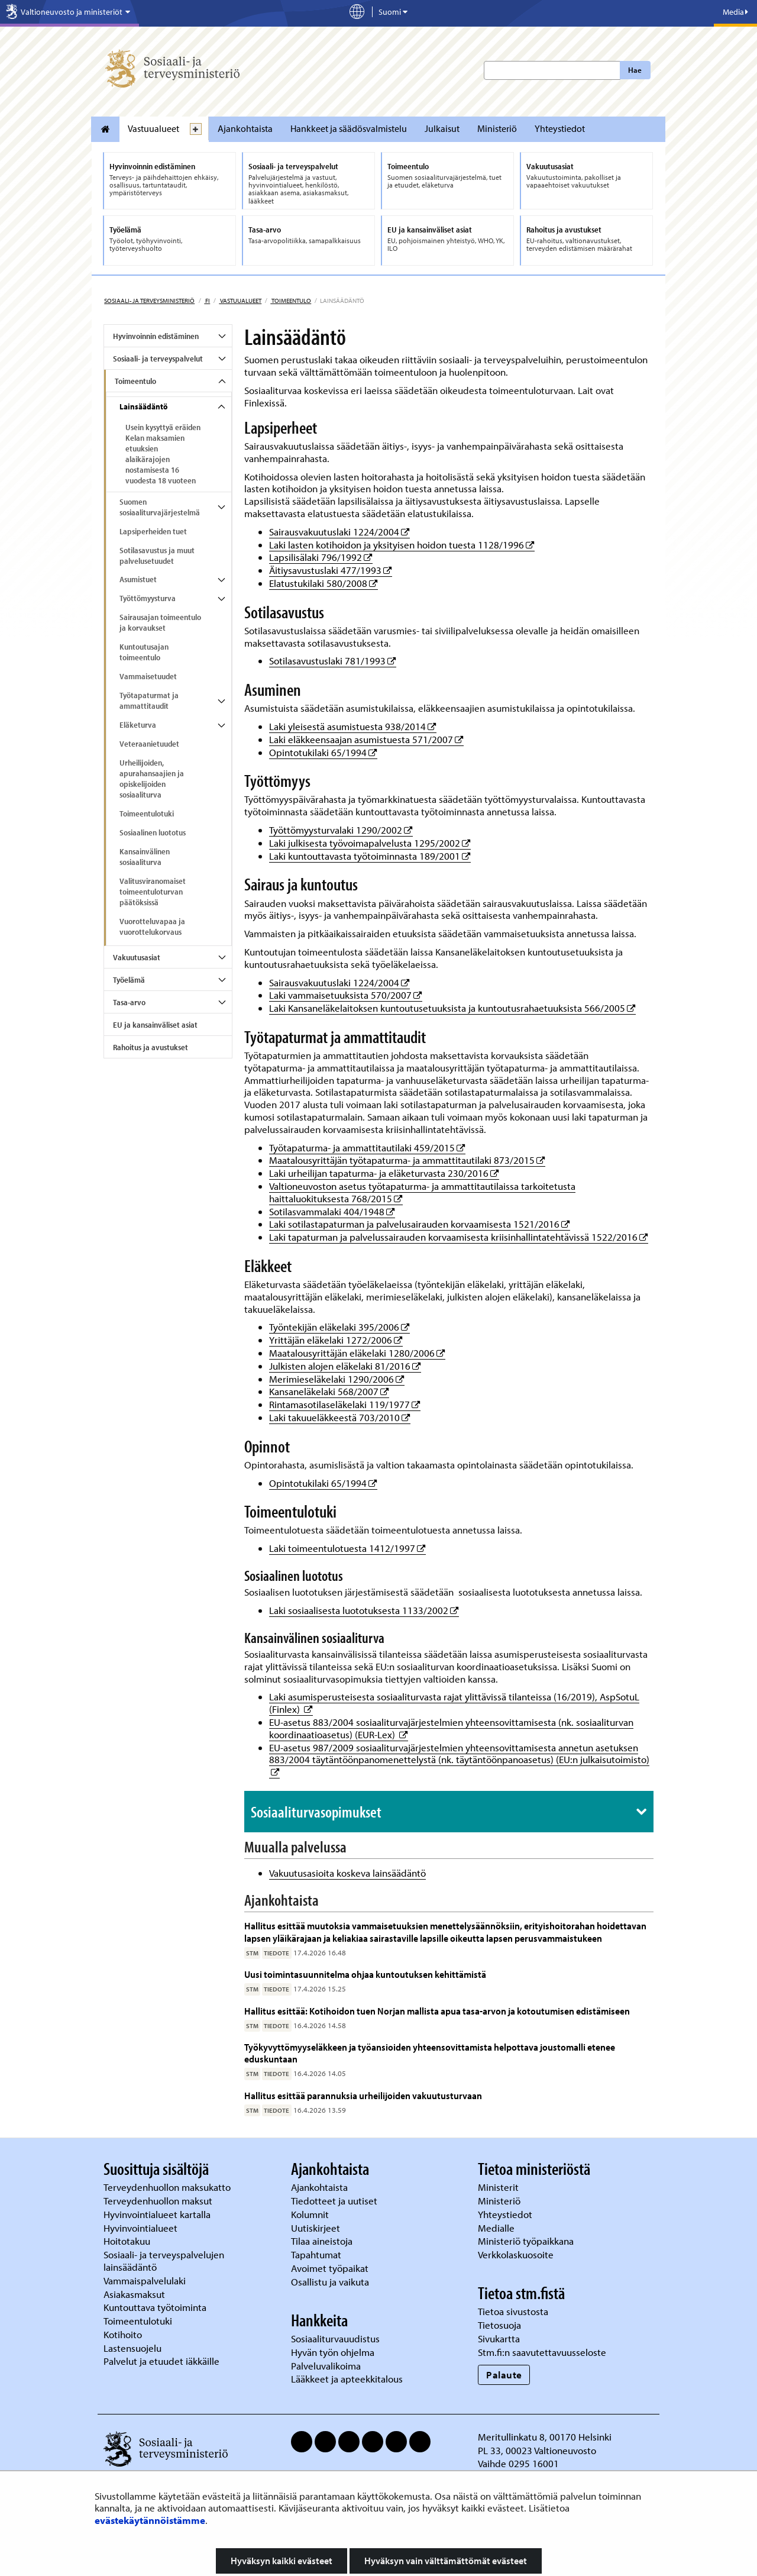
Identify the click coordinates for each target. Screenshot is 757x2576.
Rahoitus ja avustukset (150, 1047)
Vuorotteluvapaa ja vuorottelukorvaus (152, 926)
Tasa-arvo (129, 1002)
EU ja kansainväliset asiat (155, 1024)
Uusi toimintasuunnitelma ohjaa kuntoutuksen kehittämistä (365, 1974)
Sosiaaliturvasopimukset (316, 1812)
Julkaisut (442, 128)
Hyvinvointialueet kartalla (158, 2214)
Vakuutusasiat (136, 957)
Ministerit (499, 2187)
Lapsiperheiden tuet (153, 531)
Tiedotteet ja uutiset (335, 2200)
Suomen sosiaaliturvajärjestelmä (159, 507)
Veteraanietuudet (149, 743)
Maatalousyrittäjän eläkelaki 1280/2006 (357, 1353)
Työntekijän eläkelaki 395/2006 (339, 1327)
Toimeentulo (290, 300)
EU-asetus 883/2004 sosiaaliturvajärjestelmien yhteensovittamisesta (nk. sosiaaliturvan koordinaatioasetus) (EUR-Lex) (451, 1728)
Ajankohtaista (245, 128)
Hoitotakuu (128, 2241)
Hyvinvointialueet (141, 2228)
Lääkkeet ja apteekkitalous (347, 2378)
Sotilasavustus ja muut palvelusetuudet (157, 555)
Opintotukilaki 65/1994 (323, 752)
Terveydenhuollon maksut (159, 2200)
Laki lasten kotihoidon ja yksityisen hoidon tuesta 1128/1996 (402, 544)
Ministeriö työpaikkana (527, 2241)
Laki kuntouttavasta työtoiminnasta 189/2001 (370, 856)
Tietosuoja (499, 2325)
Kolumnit (311, 2214)
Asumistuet (138, 579)
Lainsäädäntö (143, 406)
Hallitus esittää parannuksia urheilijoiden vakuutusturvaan (363, 2095)
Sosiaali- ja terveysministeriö (149, 300)
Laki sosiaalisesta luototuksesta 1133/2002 (364, 1610)
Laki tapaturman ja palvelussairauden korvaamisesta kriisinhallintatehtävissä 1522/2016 (458, 1237)
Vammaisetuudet (148, 676)
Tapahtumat (316, 2254)
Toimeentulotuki (146, 813)
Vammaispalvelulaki (145, 2280)
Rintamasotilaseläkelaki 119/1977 (344, 1404)
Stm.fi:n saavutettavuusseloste (542, 2352)
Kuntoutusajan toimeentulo (144, 652)
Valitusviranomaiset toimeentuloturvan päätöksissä (152, 892)
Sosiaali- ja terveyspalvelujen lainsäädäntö (163, 2260)
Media (735, 12)
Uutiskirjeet (316, 2228)
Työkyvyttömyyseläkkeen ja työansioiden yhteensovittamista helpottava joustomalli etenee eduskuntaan (429, 2053)
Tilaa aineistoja (321, 2241)
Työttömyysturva (147, 598)
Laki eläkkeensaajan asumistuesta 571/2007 (366, 739)
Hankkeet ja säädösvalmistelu (348, 128)
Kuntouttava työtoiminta (154, 2307)
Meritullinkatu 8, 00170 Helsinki (545, 2436)
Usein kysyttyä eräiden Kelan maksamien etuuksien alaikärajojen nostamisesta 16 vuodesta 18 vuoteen (162, 454)
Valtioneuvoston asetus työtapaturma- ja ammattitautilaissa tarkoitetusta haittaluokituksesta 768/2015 (422, 1192)
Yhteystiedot (560, 128)
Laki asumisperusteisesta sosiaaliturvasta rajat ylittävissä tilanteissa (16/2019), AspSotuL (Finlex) (454, 1702)
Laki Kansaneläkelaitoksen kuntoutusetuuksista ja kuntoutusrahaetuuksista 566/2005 (452, 1008)
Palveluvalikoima (326, 2365)
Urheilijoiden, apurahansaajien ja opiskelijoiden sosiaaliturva (151, 778)
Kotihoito (122, 2334)
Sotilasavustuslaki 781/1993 (332, 660)
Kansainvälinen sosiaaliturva (144, 856)
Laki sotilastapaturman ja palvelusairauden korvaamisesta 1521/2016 (419, 1224)
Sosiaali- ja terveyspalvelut (158, 358)
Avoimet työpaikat (329, 2268)
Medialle (497, 2228)
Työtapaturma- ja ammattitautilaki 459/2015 (367, 1147)
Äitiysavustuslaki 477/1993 (330, 570)
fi (207, 300)
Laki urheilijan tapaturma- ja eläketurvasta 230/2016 (384, 1173)
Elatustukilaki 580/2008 (323, 583)
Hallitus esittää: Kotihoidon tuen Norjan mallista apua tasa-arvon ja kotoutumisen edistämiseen (437, 2010)
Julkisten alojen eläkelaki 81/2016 (345, 1366)
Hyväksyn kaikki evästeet (281, 2561)
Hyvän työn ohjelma (332, 2352)
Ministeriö (497, 128)
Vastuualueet (153, 128)
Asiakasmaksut (134, 2294)
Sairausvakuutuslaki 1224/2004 (339, 531)
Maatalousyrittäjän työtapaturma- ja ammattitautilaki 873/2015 (407, 1160)
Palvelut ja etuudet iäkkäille (161, 2361)
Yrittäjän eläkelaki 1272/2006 (336, 1340)
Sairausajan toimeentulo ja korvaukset (160, 622)
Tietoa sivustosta (513, 2311)
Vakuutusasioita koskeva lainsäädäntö (347, 1873)
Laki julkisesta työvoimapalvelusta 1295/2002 (370, 843)
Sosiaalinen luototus (152, 832)
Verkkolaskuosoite (517, 2254)
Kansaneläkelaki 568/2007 (329, 1391)
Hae (635, 70)
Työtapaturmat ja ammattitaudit (149, 700)
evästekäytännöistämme (150, 2520)
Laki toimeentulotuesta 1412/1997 (347, 1548)
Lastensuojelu (133, 2348)
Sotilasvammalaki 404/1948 (332, 1211)
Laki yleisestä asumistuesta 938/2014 (352, 726)
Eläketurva (137, 724)
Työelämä (129, 979)
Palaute (504, 2374)
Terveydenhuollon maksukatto (168, 2187)
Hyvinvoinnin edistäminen (156, 336)
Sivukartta (499, 2338)
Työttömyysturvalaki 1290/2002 (341, 830)
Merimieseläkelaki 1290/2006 (337, 1379)
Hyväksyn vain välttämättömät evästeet (445, 2561)
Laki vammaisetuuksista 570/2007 (345, 995)
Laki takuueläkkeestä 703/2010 (339, 1417)
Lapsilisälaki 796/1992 (321, 557)
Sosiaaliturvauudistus (335, 2338)
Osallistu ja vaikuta (330, 2281)
